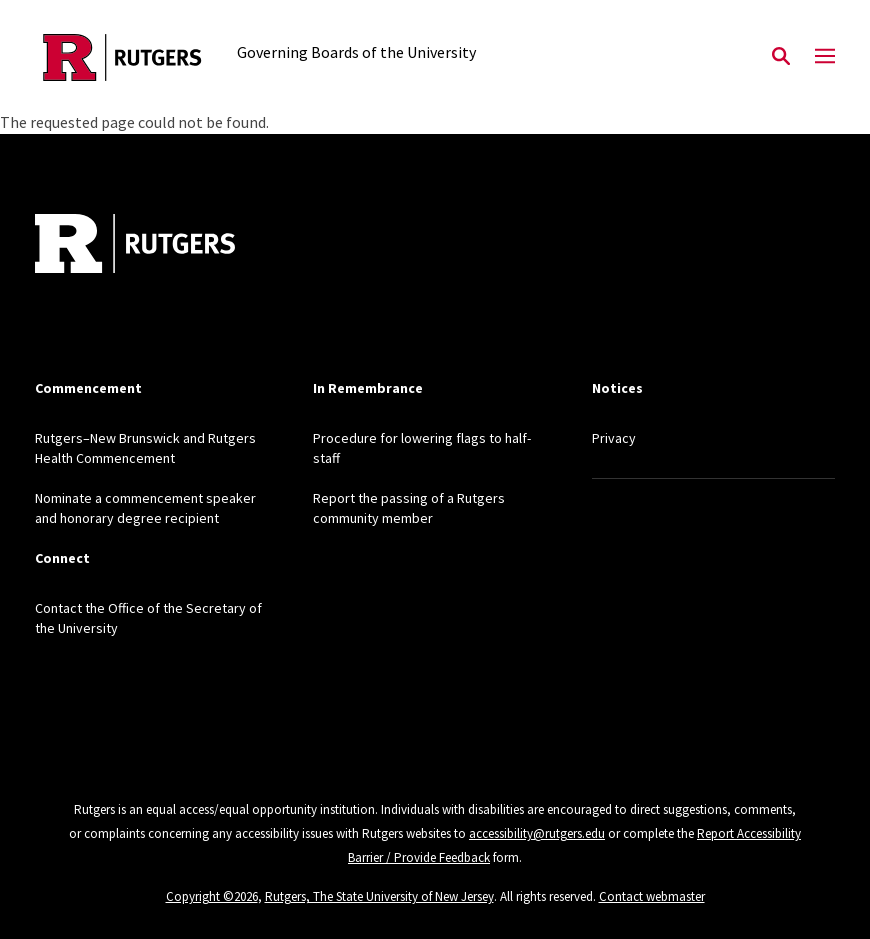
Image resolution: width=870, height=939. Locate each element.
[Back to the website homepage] (122, 57)
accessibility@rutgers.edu (537, 833)
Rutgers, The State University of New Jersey (379, 896)
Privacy (614, 438)
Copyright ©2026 (212, 896)
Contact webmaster (652, 896)
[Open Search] (781, 57)
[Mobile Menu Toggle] (825, 57)
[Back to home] (167, 246)
